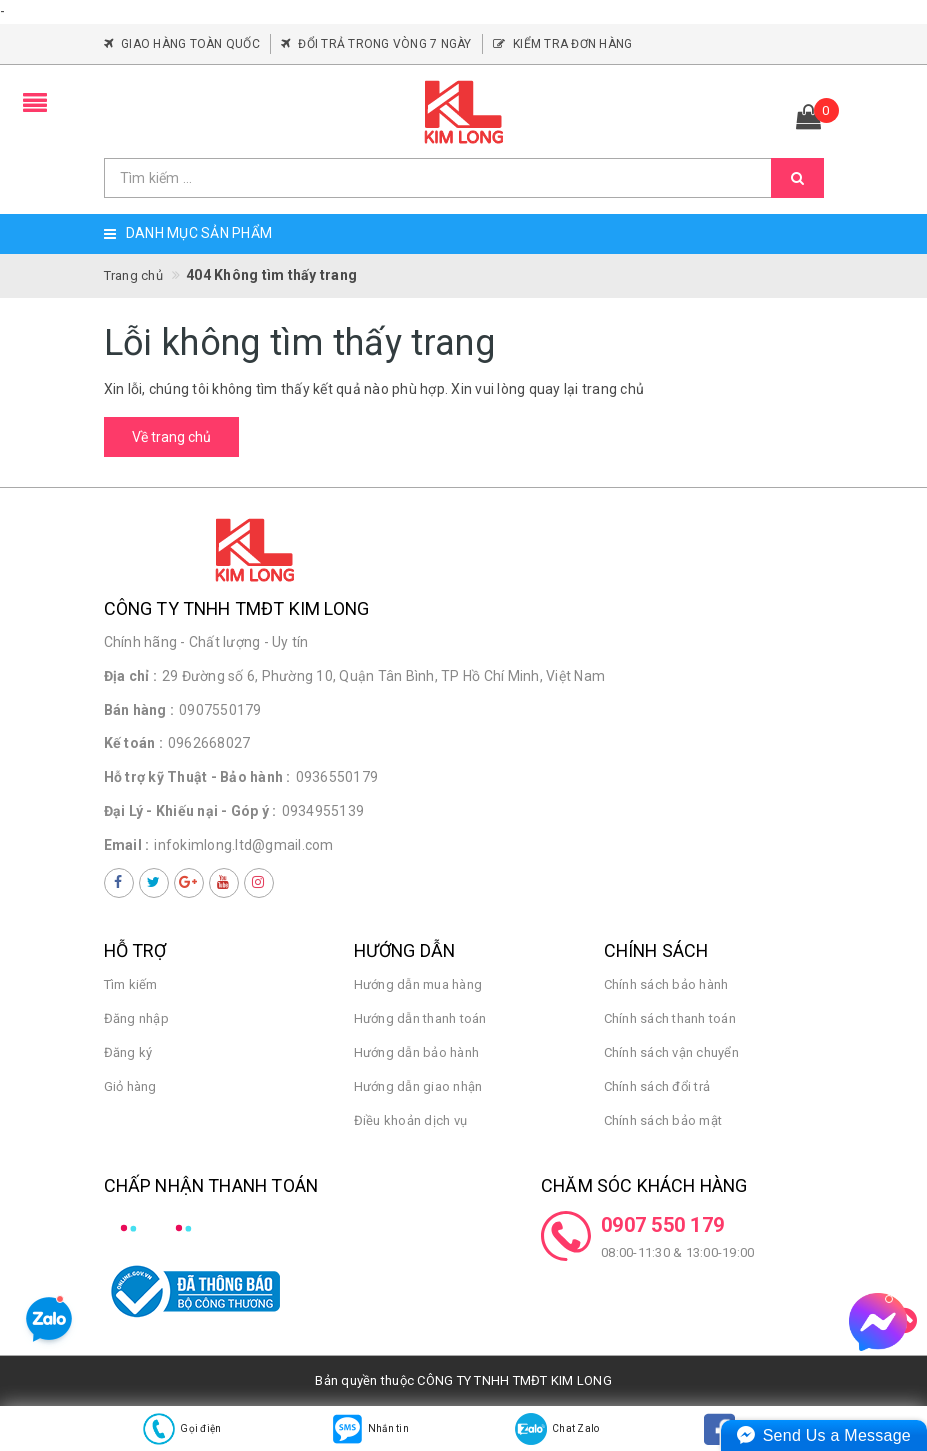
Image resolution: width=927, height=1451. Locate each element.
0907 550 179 (662, 1225)
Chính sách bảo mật (663, 1120)
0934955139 (323, 811)
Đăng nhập (136, 1018)
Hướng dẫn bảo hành (417, 1052)
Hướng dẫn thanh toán (420, 1018)
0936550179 (337, 777)
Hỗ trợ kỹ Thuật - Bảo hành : (197, 777)
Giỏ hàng (130, 1086)
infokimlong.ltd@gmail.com (243, 845)
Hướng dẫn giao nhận (418, 1086)
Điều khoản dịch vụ (411, 1120)
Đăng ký (128, 1052)
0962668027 (209, 743)
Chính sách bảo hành (666, 984)
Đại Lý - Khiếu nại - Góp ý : (190, 811)
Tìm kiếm (131, 984)
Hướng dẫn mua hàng (418, 984)
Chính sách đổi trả (657, 1086)
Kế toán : (133, 743)
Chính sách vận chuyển (671, 1052)
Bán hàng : (139, 710)
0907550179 (220, 710)
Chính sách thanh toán (670, 1018)
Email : (127, 845)
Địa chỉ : (130, 676)
